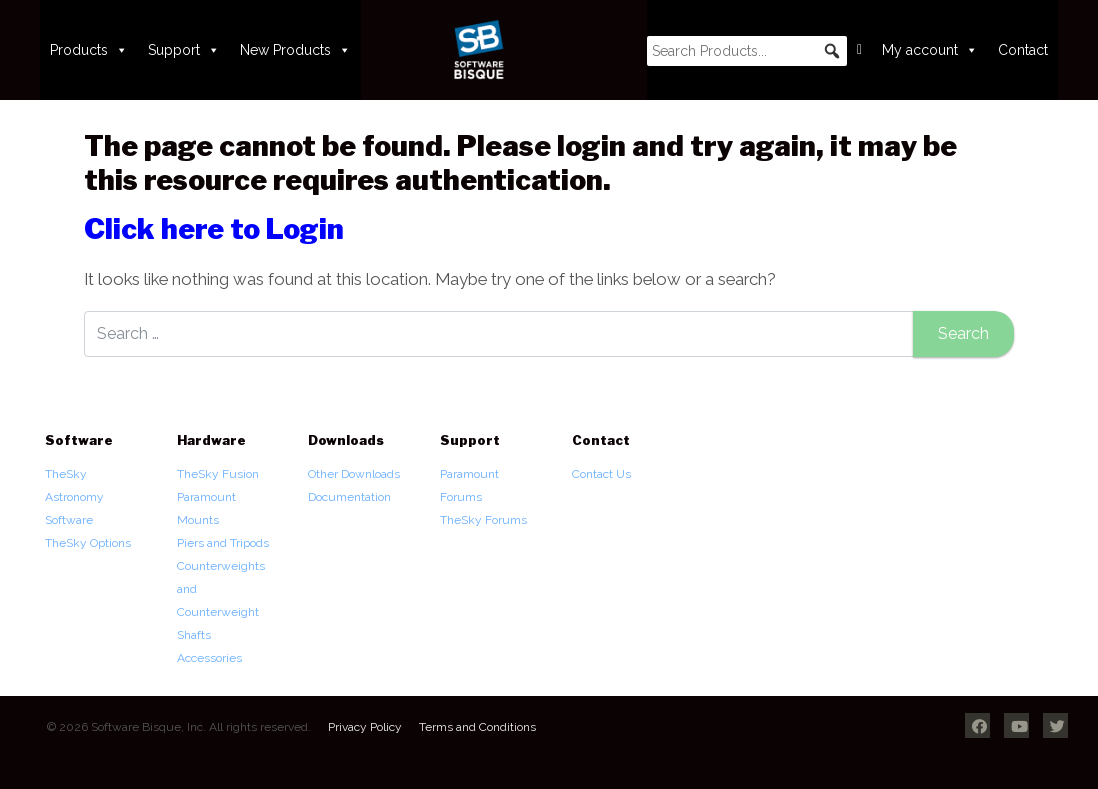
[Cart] (859, 50)
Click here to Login (214, 229)
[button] (832, 51)
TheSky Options (88, 543)
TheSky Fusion (218, 474)
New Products (295, 50)
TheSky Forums (483, 520)
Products (89, 50)
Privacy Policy (365, 727)
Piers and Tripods (223, 543)
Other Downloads (354, 474)
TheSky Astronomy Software (74, 497)
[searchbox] (747, 51)
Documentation (349, 497)
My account (930, 50)
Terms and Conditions (477, 727)
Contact (1023, 50)
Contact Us (601, 474)
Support (184, 50)
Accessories (209, 658)
